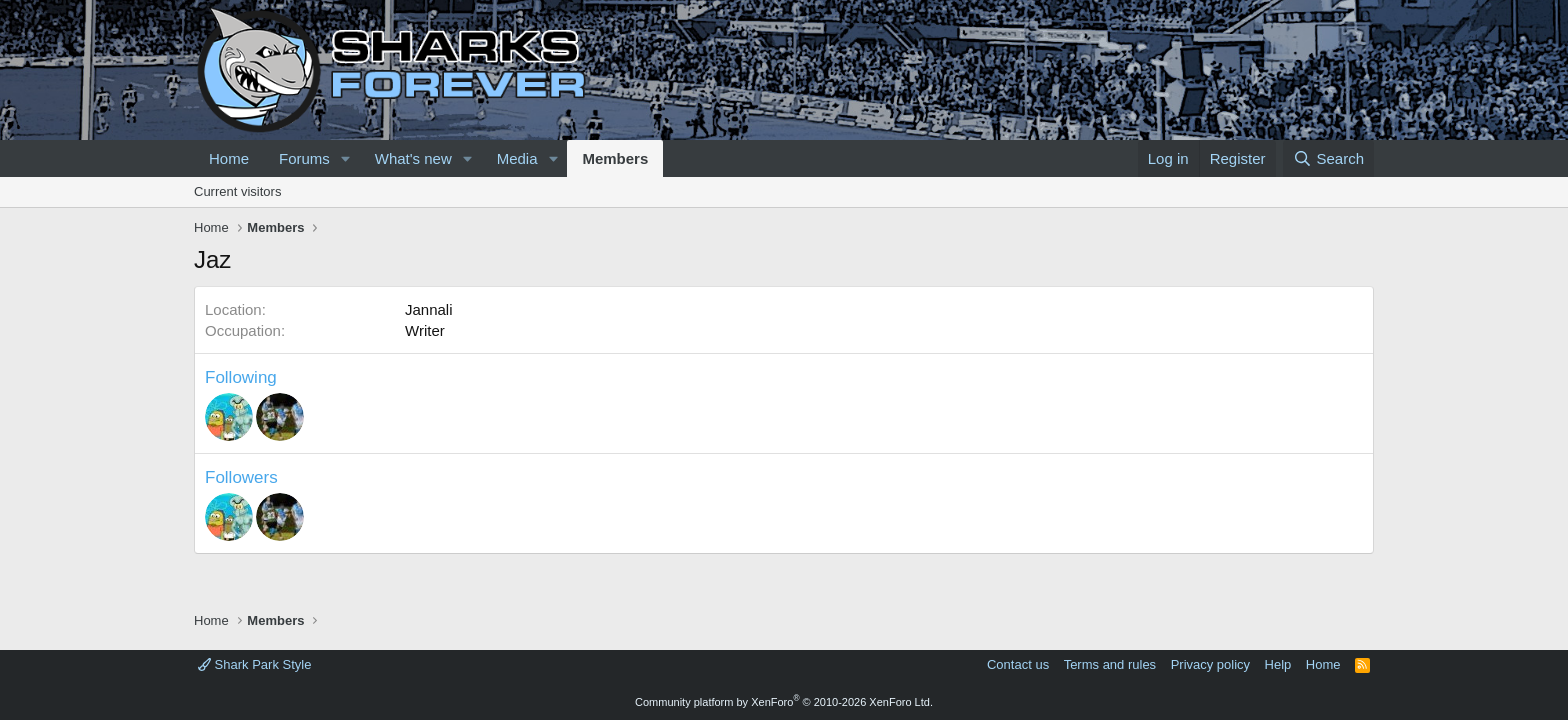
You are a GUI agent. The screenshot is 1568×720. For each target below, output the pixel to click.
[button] (346, 158)
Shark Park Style (254, 664)
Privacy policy (1210, 664)
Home (229, 158)
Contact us (1018, 664)
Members (615, 158)
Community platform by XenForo (784, 702)
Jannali (429, 309)
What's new (413, 158)
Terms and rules (1110, 664)
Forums (304, 158)
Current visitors (237, 191)
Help (1278, 664)
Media (517, 158)
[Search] (1328, 158)
